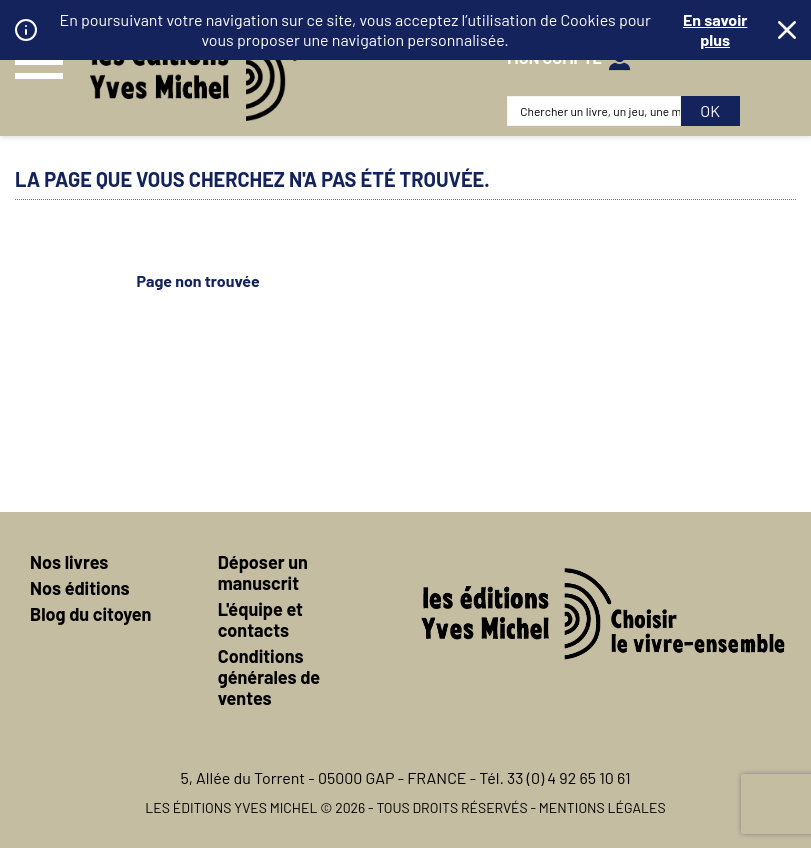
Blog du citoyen (90, 614)
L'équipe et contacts (260, 619)
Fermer (787, 30)
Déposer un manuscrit (263, 572)
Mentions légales (602, 807)
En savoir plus (715, 29)
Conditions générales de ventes (269, 677)
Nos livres (69, 562)
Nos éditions (80, 588)
